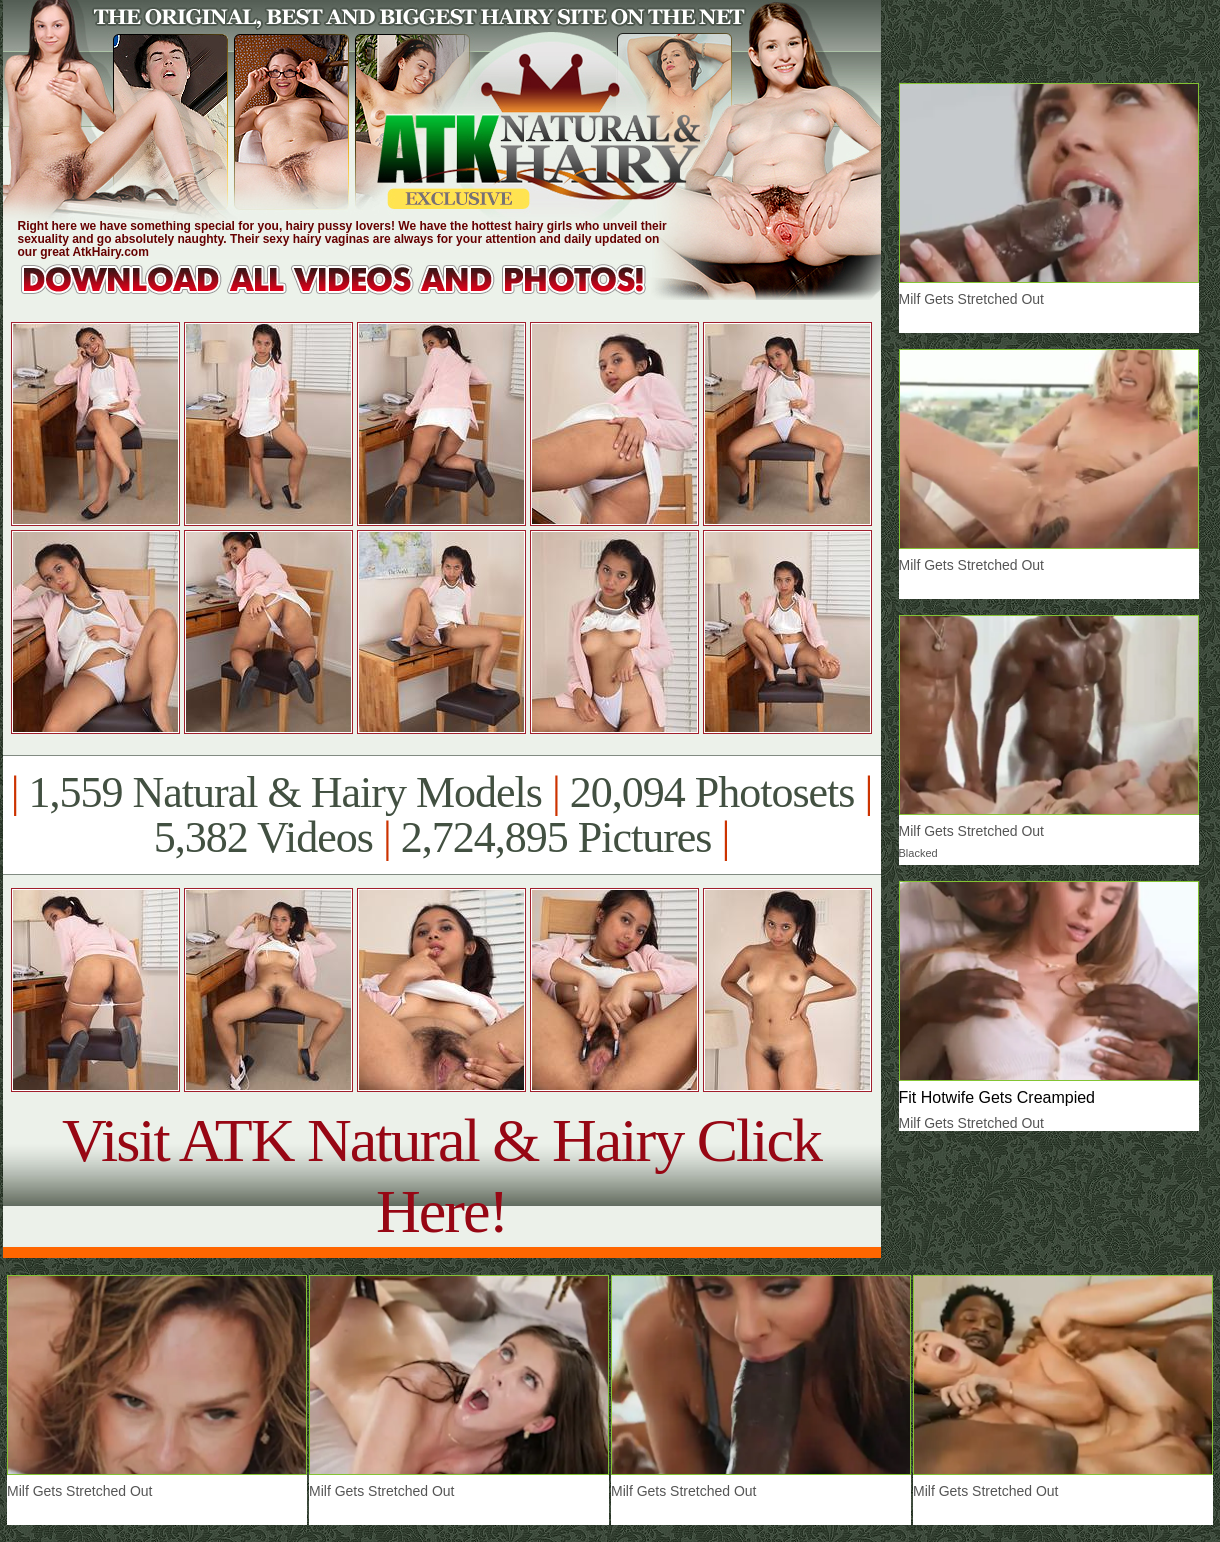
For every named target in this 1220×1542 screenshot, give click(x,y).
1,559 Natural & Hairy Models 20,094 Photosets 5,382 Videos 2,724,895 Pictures (441, 815)
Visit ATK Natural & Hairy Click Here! (441, 1175)
